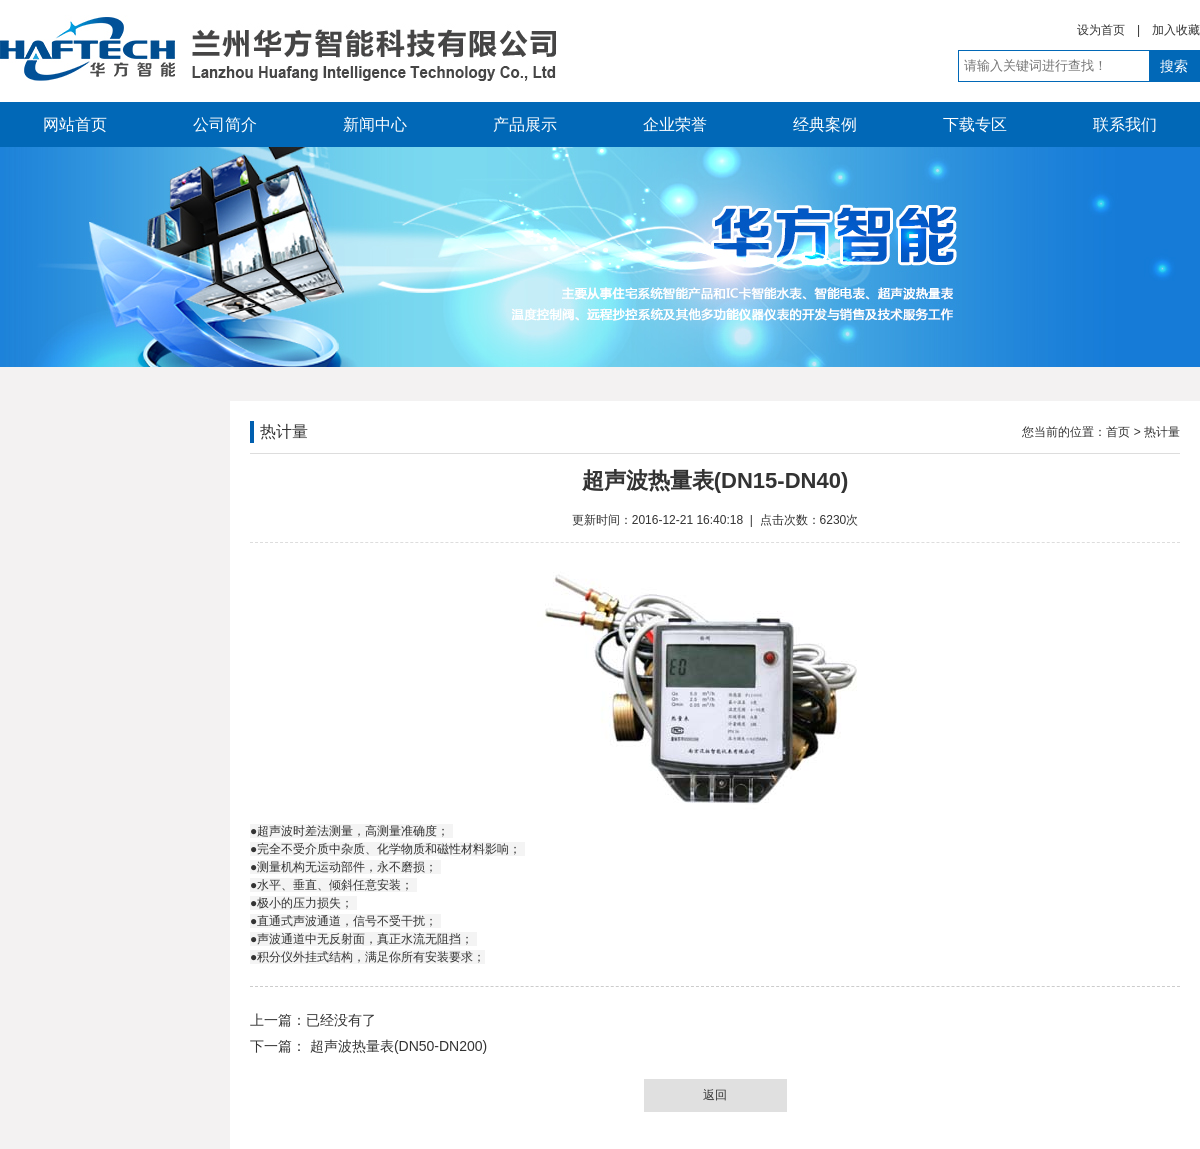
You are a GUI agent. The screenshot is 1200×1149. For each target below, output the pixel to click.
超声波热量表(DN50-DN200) (396, 1046)
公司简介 (225, 124)
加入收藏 (1176, 30)
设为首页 (1101, 30)
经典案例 (825, 124)
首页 (1118, 432)
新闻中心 (375, 124)
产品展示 (525, 124)
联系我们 (1125, 124)
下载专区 (975, 124)
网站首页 (75, 124)
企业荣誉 (675, 124)
